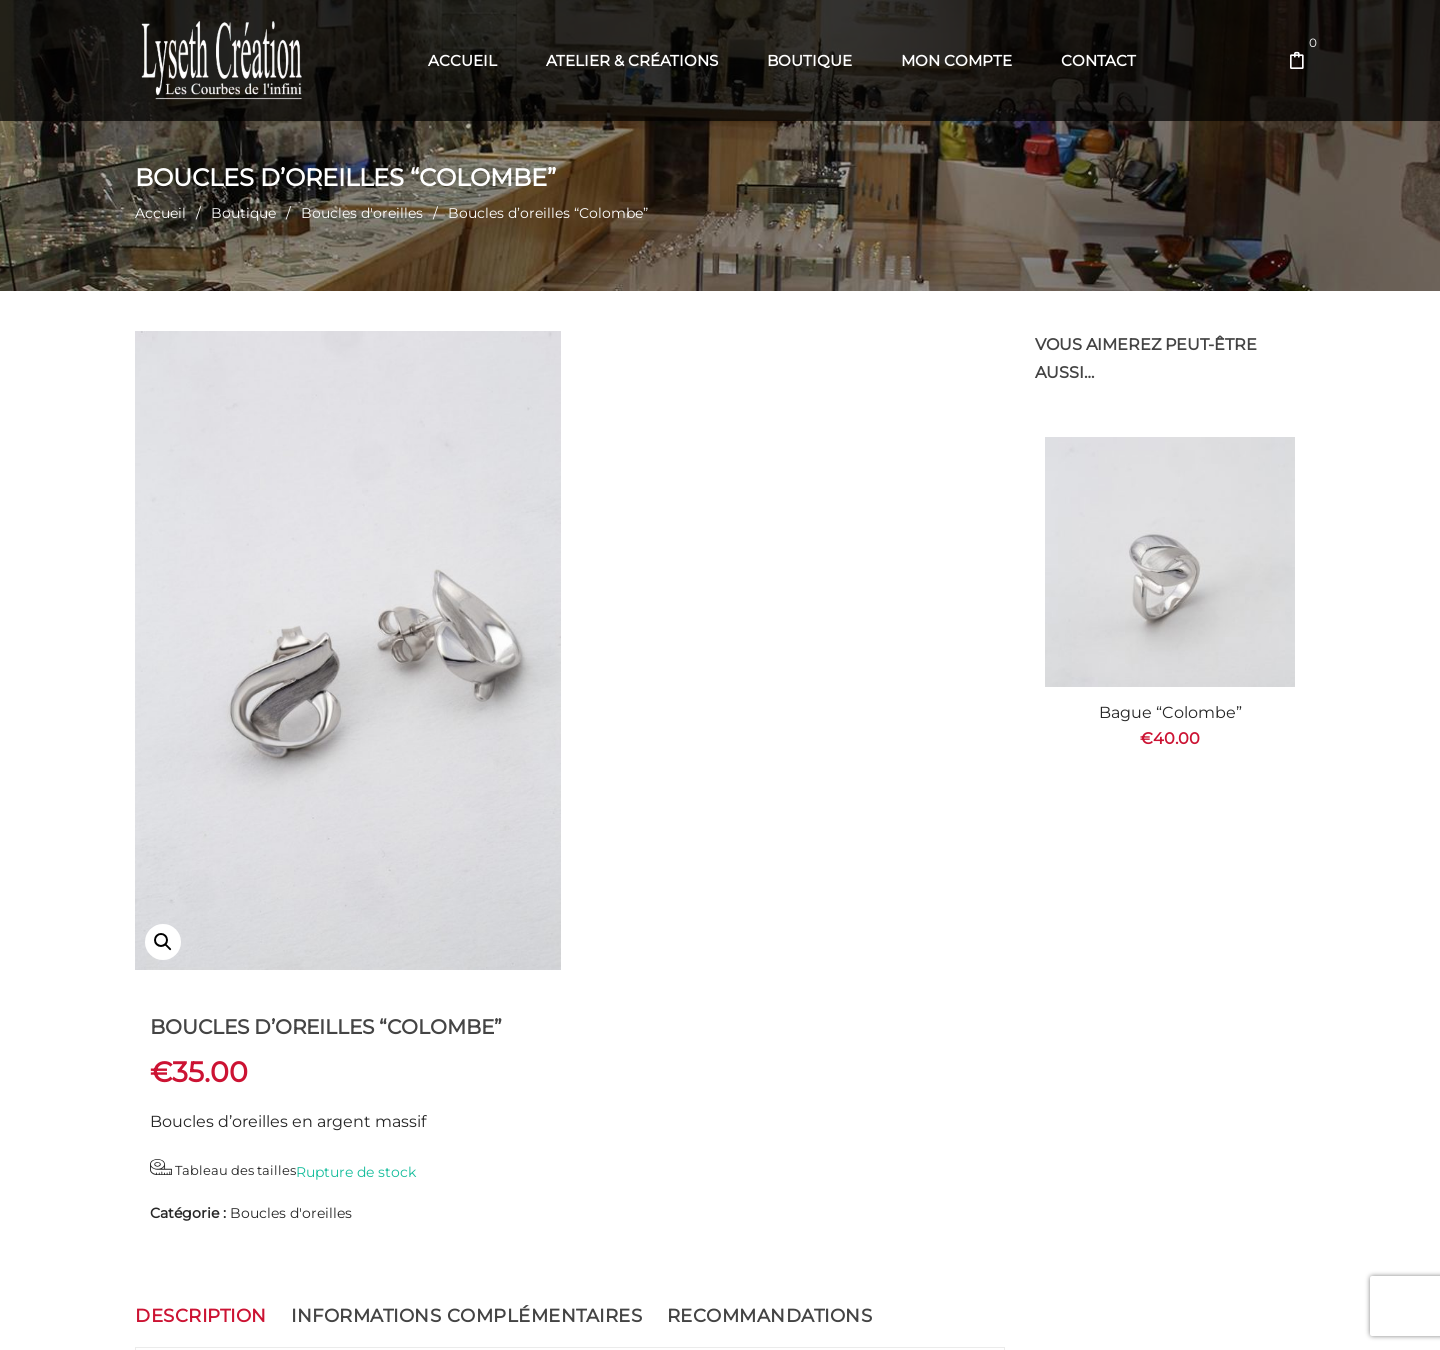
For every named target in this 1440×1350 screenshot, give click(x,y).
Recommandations (770, 1023)
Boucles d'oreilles (362, 213)
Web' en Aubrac (752, 1310)
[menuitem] (462, 61)
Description (201, 1023)
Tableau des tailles (664, 494)
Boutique (243, 213)
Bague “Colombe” (1170, 712)
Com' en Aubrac (855, 1310)
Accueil (160, 213)
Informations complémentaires (466, 1023)
